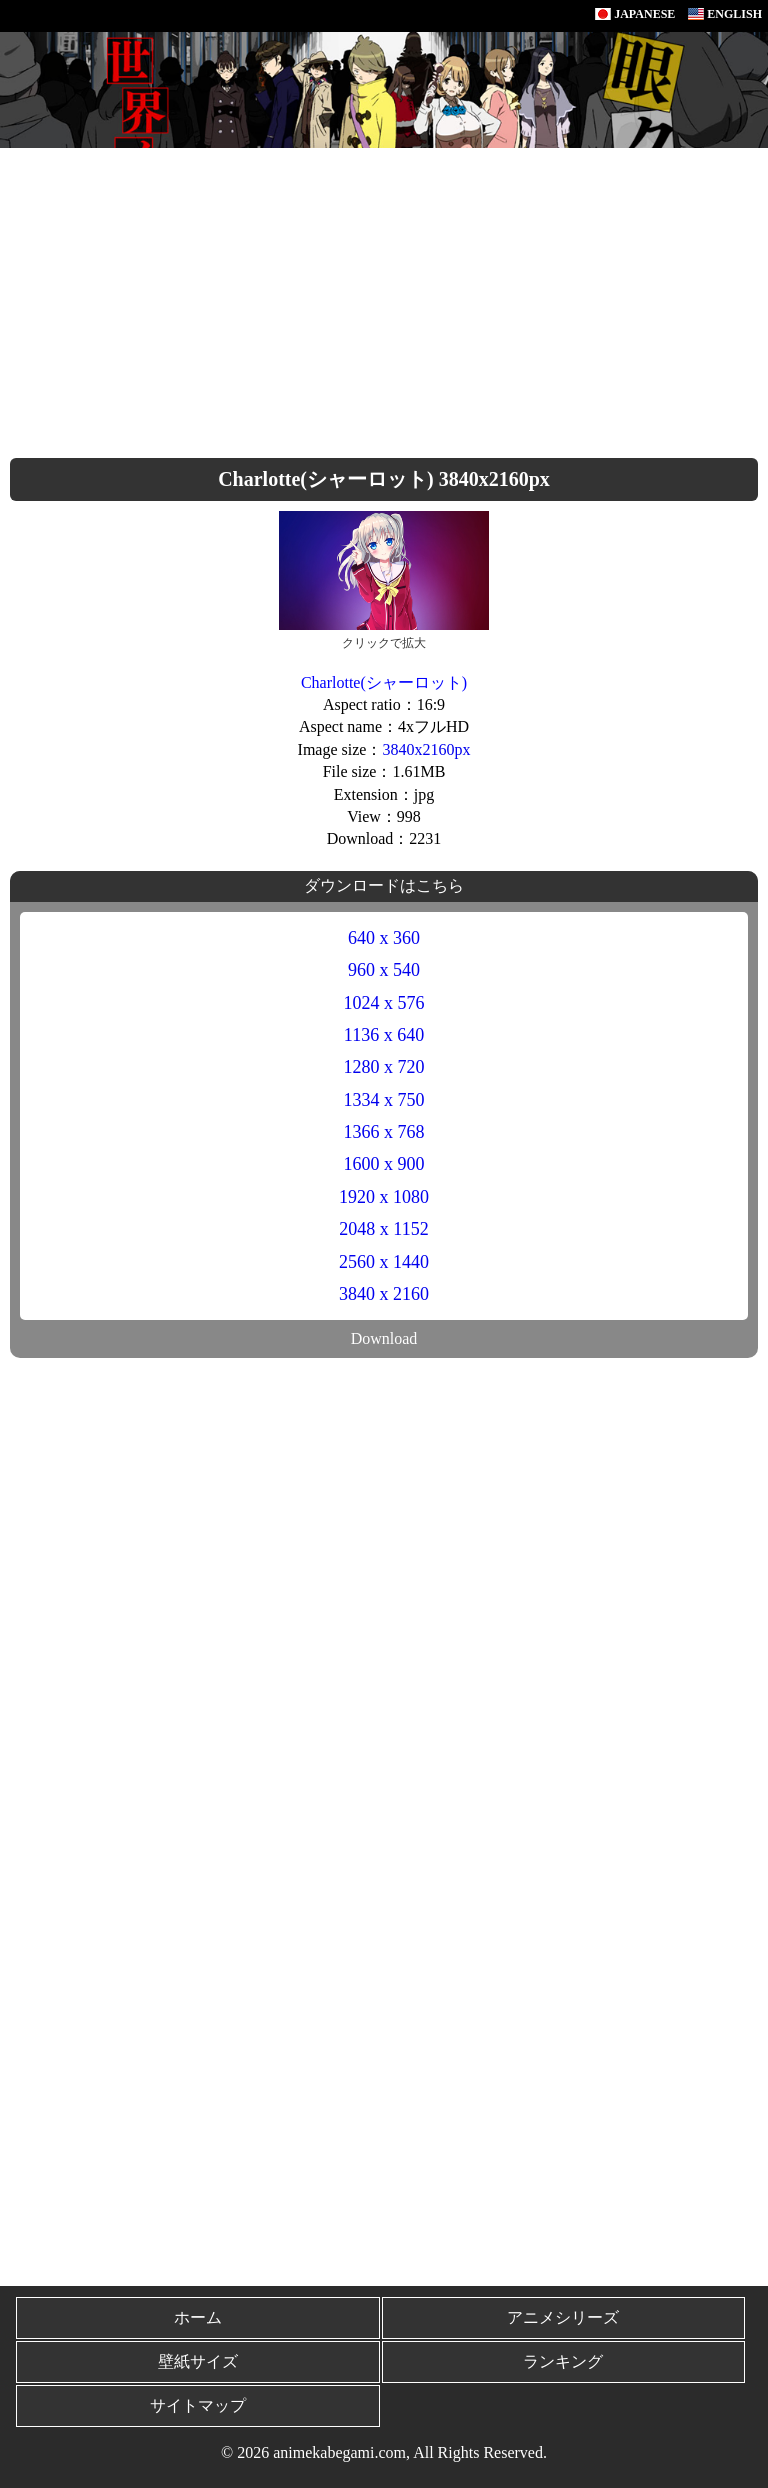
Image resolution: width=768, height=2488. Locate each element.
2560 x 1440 (384, 1262)
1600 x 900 (384, 1164)
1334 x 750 (384, 1100)
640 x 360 (384, 938)
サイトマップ (198, 2405)
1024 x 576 (384, 1003)
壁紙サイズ (198, 2361)
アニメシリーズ (563, 2317)
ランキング (563, 2361)
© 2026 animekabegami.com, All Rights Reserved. (384, 2452)
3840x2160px (426, 749)
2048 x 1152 (383, 1229)
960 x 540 (384, 970)
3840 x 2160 (384, 1294)
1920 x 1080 (384, 1197)
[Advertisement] (384, 298)
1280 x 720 (384, 1067)
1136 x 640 (384, 1035)
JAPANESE (635, 14)
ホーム (198, 2317)
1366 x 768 (384, 1132)
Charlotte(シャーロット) (384, 682)
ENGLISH (725, 14)
